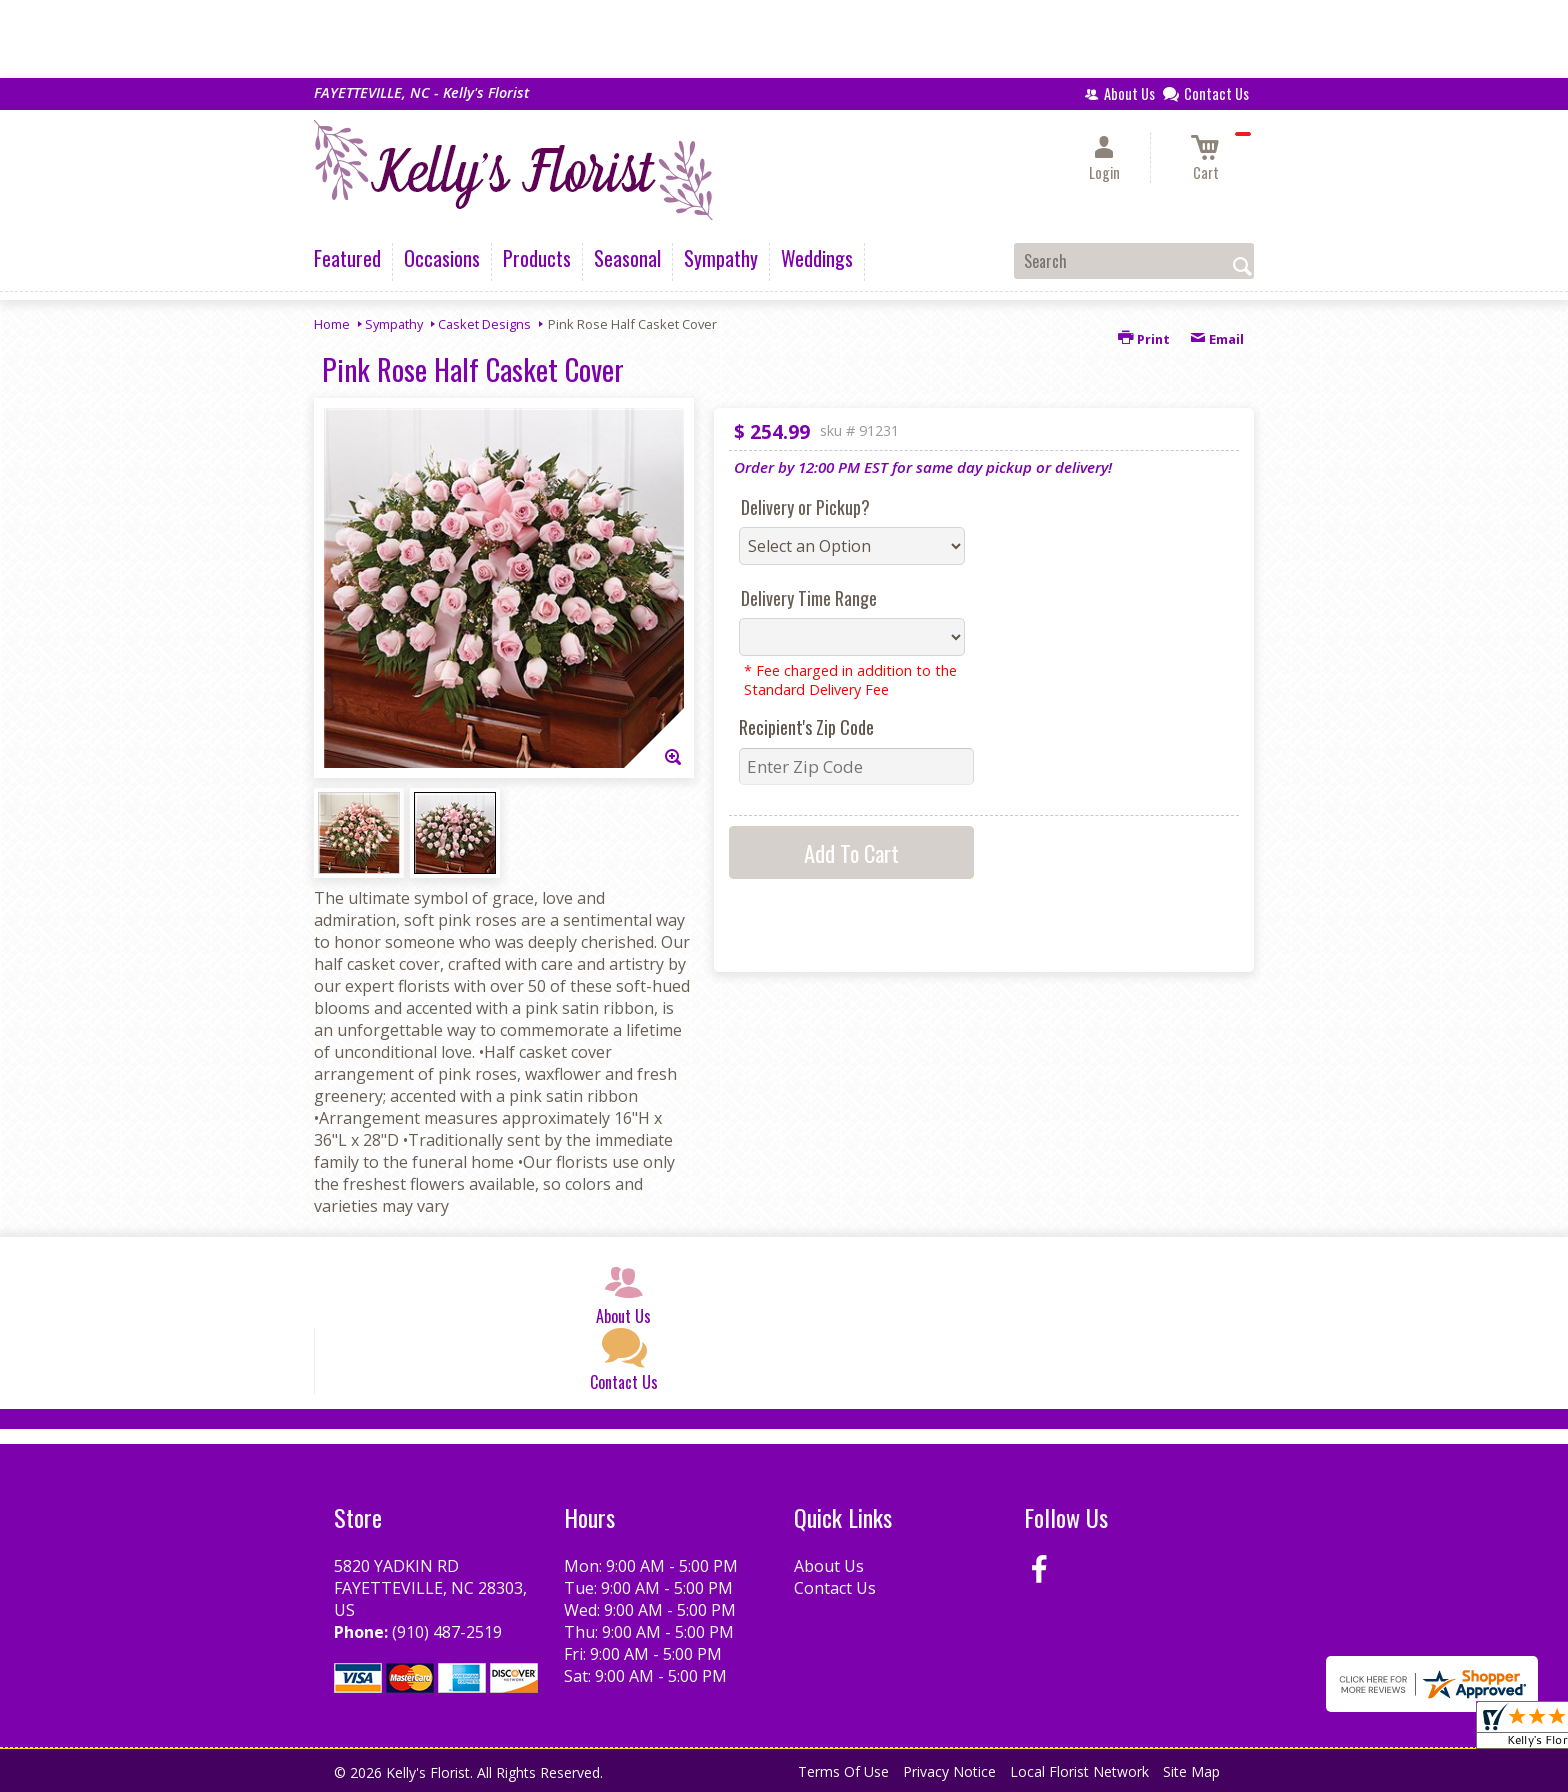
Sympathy (394, 324)
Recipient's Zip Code (806, 727)
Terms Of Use (843, 1771)
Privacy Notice (949, 1771)
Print (1144, 339)
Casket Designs (484, 324)
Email (1217, 339)
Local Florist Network (1079, 1771)
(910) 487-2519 (447, 1632)
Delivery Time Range (809, 598)
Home (332, 324)
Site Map (1191, 1771)
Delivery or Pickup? (805, 507)
